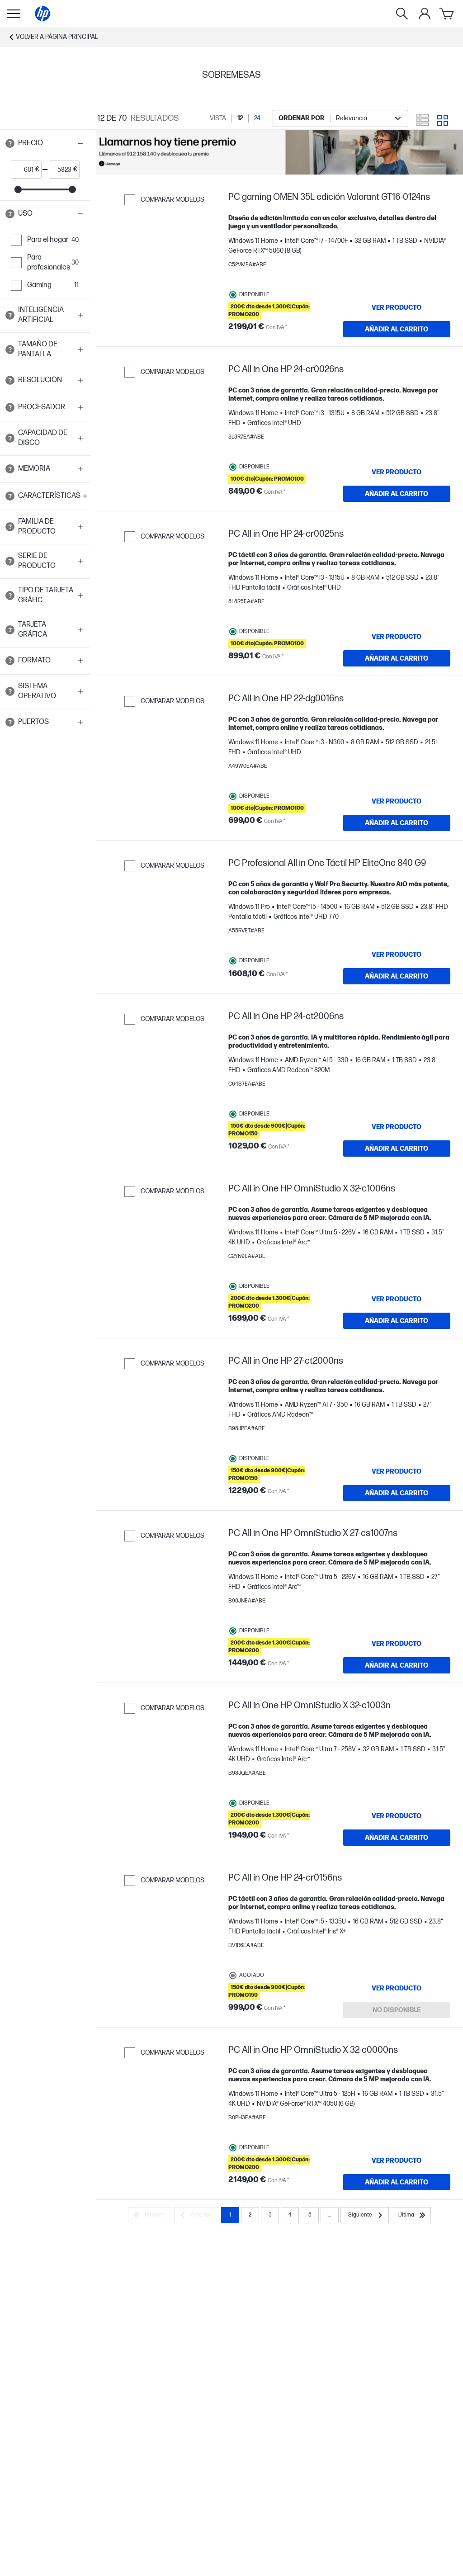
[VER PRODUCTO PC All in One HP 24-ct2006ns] (397, 1127)
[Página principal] (42, 13)
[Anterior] (196, 2215)
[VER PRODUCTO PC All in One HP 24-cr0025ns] (397, 637)
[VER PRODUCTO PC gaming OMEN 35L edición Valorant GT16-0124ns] (397, 307)
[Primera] (150, 2215)
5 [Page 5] (310, 2215)
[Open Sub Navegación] (14, 14)
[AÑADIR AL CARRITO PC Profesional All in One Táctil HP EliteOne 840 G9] (397, 976)
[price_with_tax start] (23, 169)
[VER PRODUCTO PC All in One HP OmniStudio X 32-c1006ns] (397, 1299)
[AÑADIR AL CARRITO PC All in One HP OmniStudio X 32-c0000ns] (397, 2182)
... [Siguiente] (329, 2215)
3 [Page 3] (270, 2215)
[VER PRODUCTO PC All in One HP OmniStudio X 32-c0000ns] (397, 2160)
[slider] (18, 189)
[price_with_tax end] (61, 169)
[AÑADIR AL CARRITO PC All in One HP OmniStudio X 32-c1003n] (397, 1837)
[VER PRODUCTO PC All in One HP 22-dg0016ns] (397, 801)
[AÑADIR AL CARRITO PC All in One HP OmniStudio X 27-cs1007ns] (397, 1665)
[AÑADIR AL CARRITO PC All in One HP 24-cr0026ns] (397, 494)
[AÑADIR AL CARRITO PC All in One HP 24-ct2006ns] (397, 1148)
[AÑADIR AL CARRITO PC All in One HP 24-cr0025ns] (397, 658)
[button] (45, 143)
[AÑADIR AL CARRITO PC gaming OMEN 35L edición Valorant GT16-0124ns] (397, 329)
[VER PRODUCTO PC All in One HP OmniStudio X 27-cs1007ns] (397, 1643)
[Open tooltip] (9, 143)
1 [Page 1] (230, 2215)
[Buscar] (402, 14)
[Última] (411, 2215)
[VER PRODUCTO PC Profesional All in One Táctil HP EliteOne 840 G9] (397, 954)
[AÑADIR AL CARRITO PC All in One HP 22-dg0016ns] (397, 823)
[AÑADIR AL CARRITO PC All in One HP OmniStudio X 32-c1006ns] (397, 1321)
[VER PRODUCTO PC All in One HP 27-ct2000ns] (397, 1471)
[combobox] (340, 118)
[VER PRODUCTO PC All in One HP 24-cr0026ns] (397, 472)
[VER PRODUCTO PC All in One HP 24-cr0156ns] (397, 1988)
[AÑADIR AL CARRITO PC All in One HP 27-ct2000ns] (397, 1493)
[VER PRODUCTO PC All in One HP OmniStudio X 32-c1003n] (397, 1816)
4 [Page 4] (290, 2215)
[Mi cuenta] (425, 14)
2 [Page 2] (250, 2215)
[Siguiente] (364, 2215)
